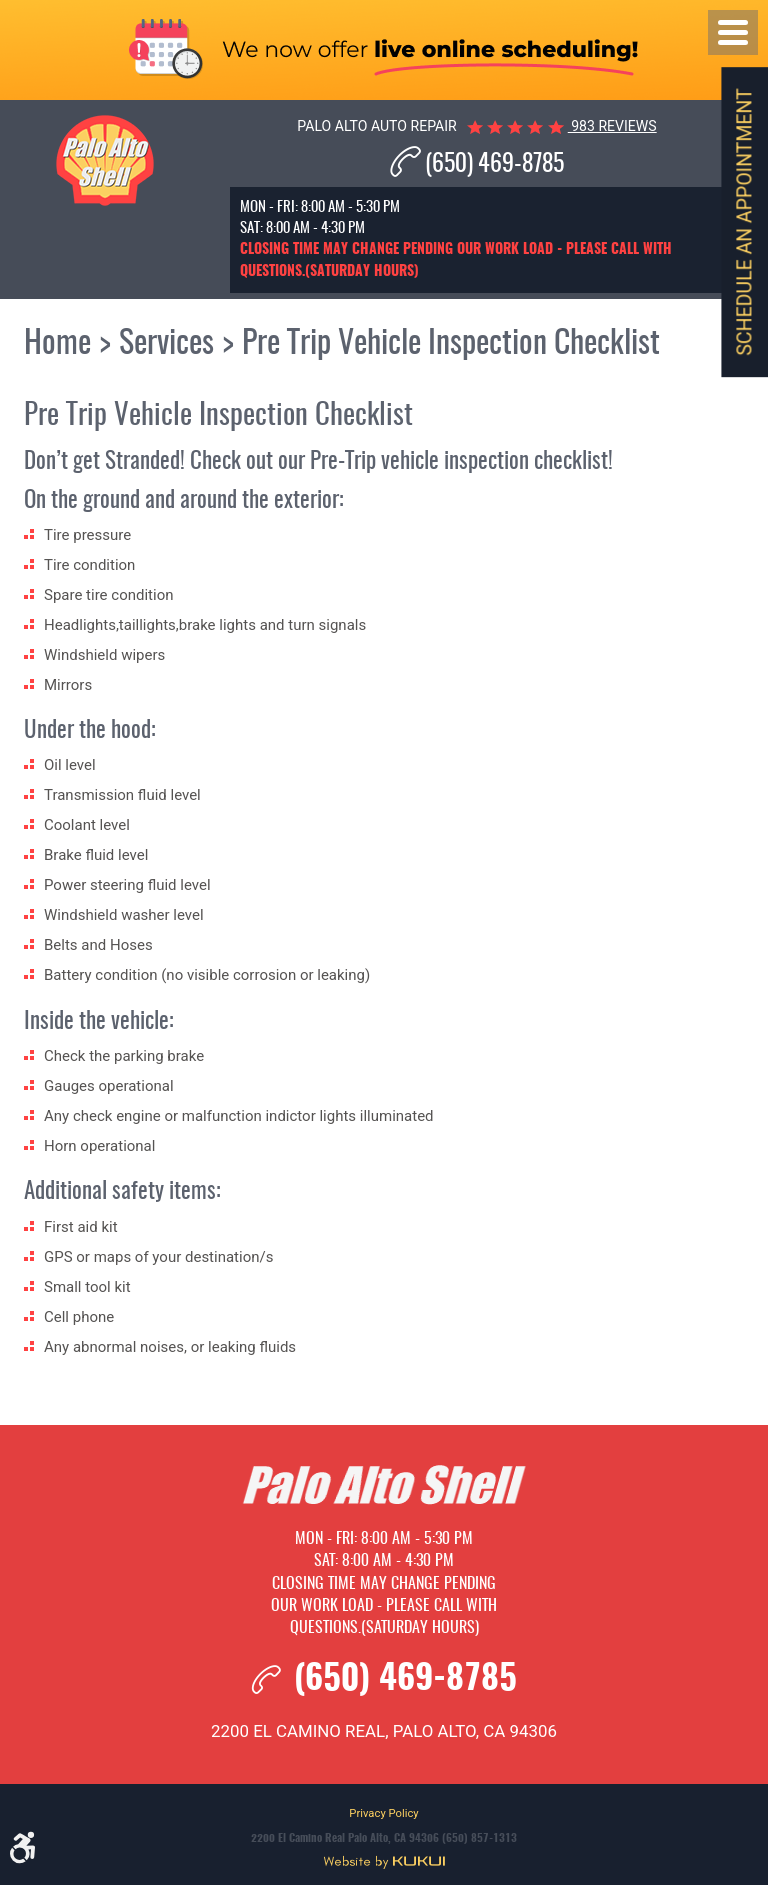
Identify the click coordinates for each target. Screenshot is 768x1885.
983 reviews (612, 126)
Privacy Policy (383, 1813)
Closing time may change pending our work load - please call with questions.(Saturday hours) (384, 1606)
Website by (384, 1863)
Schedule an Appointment (744, 221)
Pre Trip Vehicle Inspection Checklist (451, 344)
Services (166, 344)
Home (57, 344)
